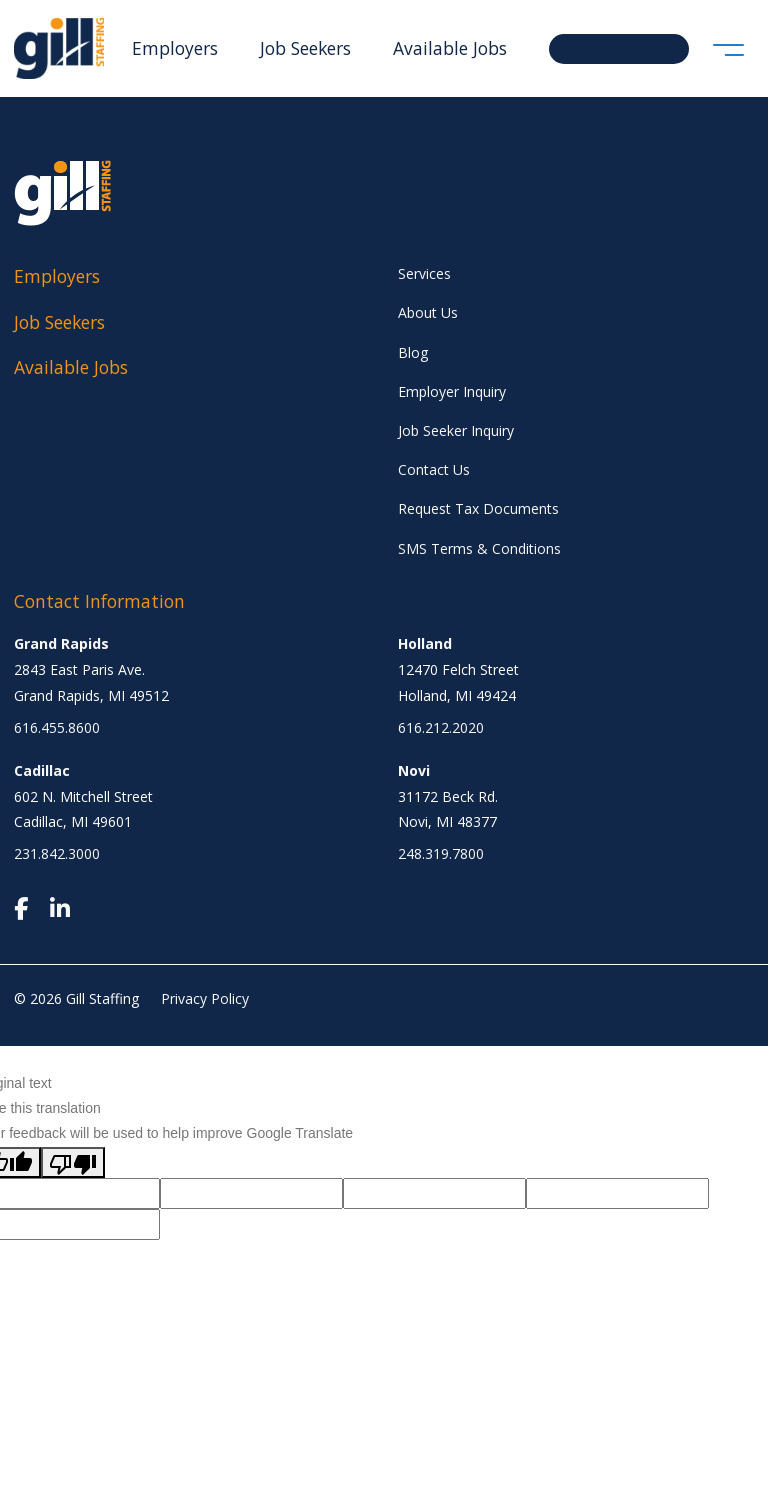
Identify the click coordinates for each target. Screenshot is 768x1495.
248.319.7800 (441, 853)
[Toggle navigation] (728, 48)
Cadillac (42, 770)
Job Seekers (305, 48)
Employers (175, 48)
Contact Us (434, 469)
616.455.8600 (57, 727)
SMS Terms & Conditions (479, 548)
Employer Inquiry (452, 391)
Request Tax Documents (478, 508)
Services (424, 273)
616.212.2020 (441, 727)
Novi (414, 770)
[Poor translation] (73, 1162)
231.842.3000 (57, 853)
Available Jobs (450, 48)
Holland (425, 643)
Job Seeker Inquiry (456, 430)
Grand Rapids (61, 643)
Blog (413, 352)
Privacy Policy (205, 998)
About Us (428, 312)
